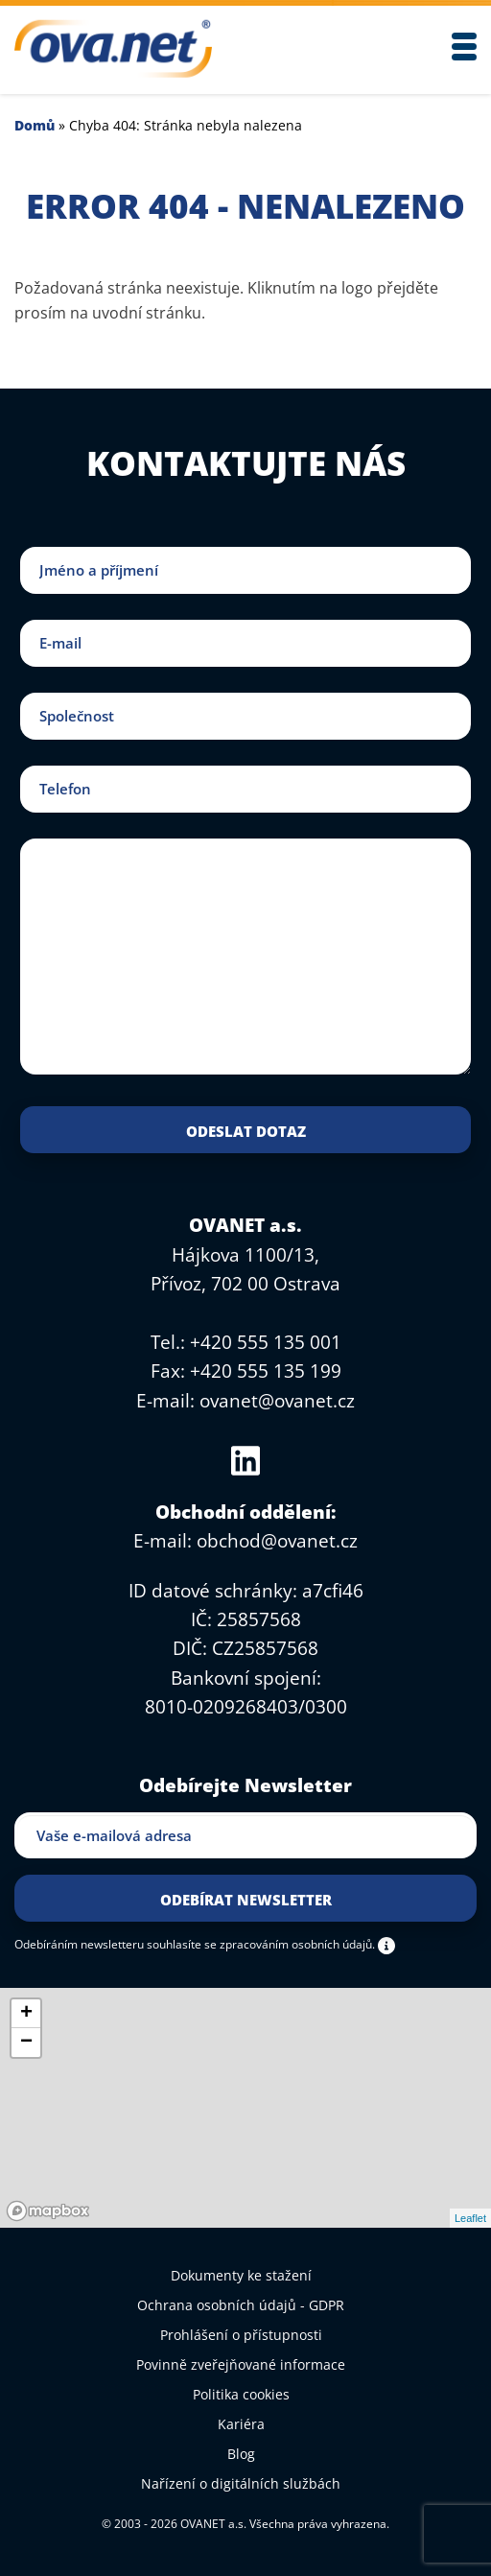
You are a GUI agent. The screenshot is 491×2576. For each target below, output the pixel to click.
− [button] (26, 2042)
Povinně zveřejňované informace (240, 2364)
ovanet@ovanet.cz (277, 1400)
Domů (34, 125)
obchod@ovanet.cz (277, 1540)
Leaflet (470, 2218)
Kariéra (241, 2424)
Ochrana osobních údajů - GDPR (240, 2305)
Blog (241, 2454)
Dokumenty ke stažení (241, 2275)
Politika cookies (241, 2394)
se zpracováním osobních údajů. (289, 1943)
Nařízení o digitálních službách (240, 2483)
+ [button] (26, 2013)
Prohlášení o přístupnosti (241, 2335)
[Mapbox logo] (48, 2211)
